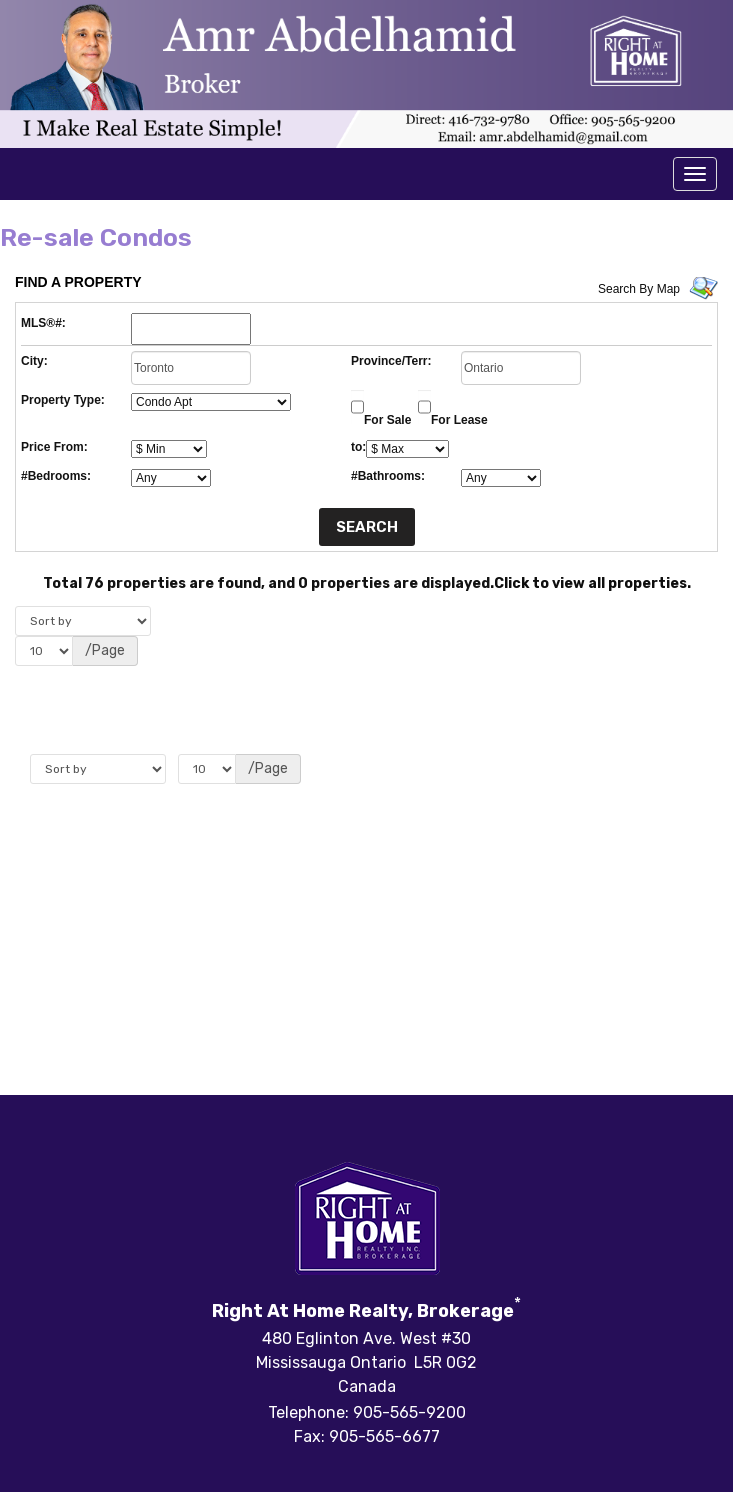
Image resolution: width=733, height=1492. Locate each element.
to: (358, 447)
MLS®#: (43, 323)
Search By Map (639, 289)
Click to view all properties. (592, 583)
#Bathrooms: (388, 476)
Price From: (54, 447)
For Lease (459, 420)
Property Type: (63, 400)
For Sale (387, 420)
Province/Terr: (391, 361)
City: (34, 361)
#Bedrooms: (56, 476)
